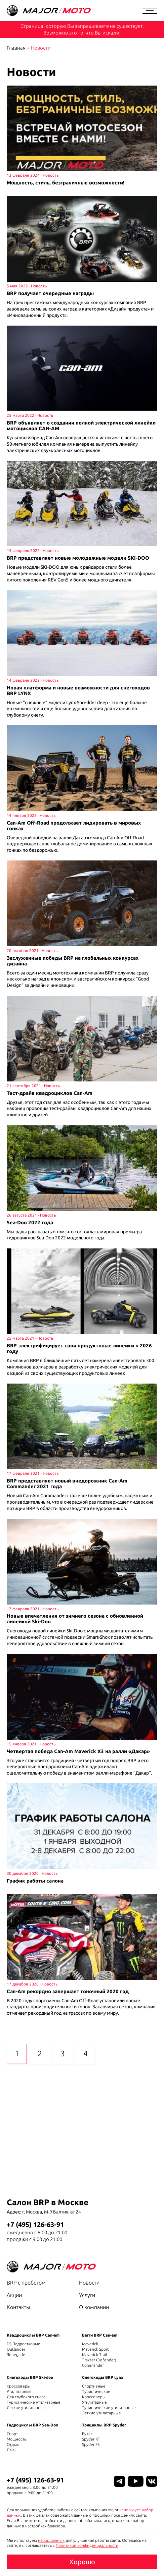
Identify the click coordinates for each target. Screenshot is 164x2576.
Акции (14, 2295)
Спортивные (94, 2386)
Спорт (12, 2433)
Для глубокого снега (26, 2397)
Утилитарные (19, 2391)
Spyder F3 (91, 2444)
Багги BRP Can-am (99, 2335)
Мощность (16, 2439)
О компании (94, 2307)
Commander (93, 2365)
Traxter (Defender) (99, 2360)
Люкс (11, 2449)
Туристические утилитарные (33, 2402)
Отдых (13, 2444)
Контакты (18, 2307)
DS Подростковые (23, 2344)
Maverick (90, 2344)
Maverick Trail (94, 2354)
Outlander (16, 2349)
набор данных (51, 2540)
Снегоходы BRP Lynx (102, 2377)
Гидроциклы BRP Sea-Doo (32, 2425)
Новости (89, 2283)
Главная (16, 48)
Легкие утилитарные (26, 2407)
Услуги (87, 2295)
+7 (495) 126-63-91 (35, 2224)
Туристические (96, 2391)
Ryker (87, 2433)
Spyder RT (91, 2439)
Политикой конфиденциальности (87, 2545)
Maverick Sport (95, 2349)
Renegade (16, 2354)
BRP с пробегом (26, 2283)
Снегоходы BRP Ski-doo (30, 2377)
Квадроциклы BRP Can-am (33, 2335)
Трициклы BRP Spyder (104, 2425)
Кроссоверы (18, 2386)
